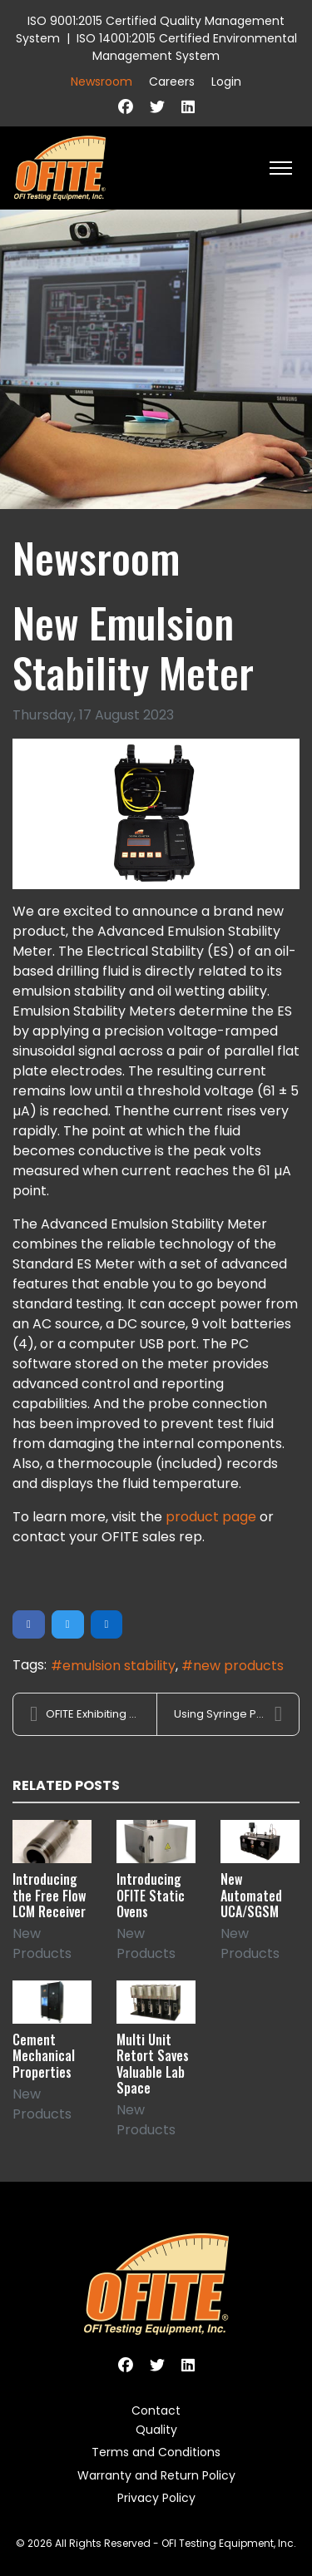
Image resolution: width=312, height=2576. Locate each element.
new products (238, 1665)
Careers (172, 81)
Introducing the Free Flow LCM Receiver (49, 1895)
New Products (42, 1943)
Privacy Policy (156, 2497)
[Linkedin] (188, 106)
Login (226, 81)
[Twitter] (157, 106)
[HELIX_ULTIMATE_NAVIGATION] (280, 168)
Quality (156, 2429)
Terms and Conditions (156, 2452)
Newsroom (101, 81)
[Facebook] (125, 106)
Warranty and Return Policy (156, 2475)
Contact (156, 2410)
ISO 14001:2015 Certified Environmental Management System (187, 47)
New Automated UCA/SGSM (251, 1895)
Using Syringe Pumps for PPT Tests (237, 1714)
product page (211, 1516)
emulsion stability (119, 1665)
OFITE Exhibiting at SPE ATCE (93, 1714)
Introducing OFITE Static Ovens (150, 1895)
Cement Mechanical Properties (43, 2055)
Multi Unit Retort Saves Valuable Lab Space (152, 2064)
